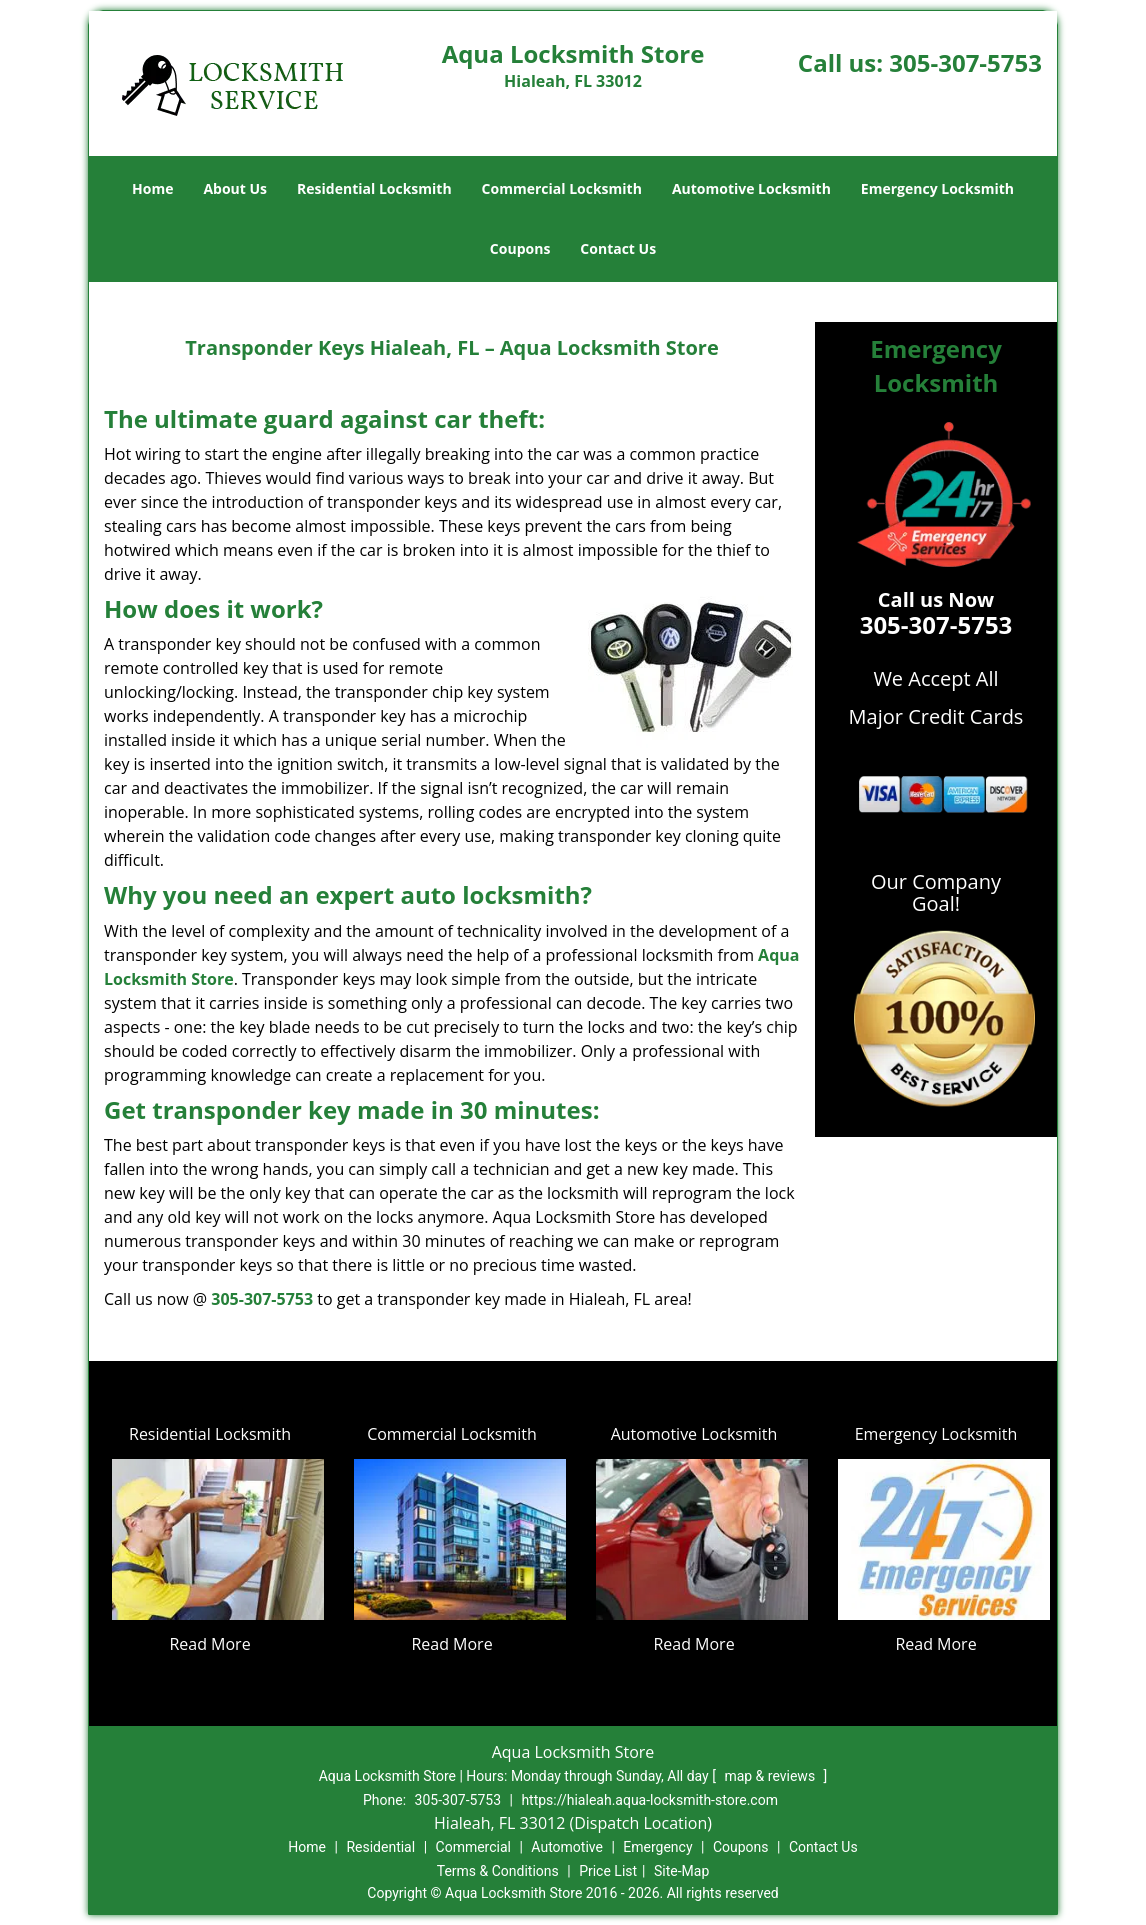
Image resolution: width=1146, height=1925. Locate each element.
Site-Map (681, 1871)
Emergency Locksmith (937, 188)
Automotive (567, 1847)
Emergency (657, 1847)
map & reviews (771, 1776)
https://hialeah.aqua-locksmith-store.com (649, 1800)
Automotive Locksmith (751, 188)
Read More (209, 1644)
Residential (380, 1847)
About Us (235, 188)
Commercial (473, 1847)
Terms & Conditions (498, 1871)
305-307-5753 (965, 62)
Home (152, 188)
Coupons (520, 248)
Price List (608, 1871)
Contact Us (618, 248)
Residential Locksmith (374, 188)
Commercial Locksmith (562, 188)
